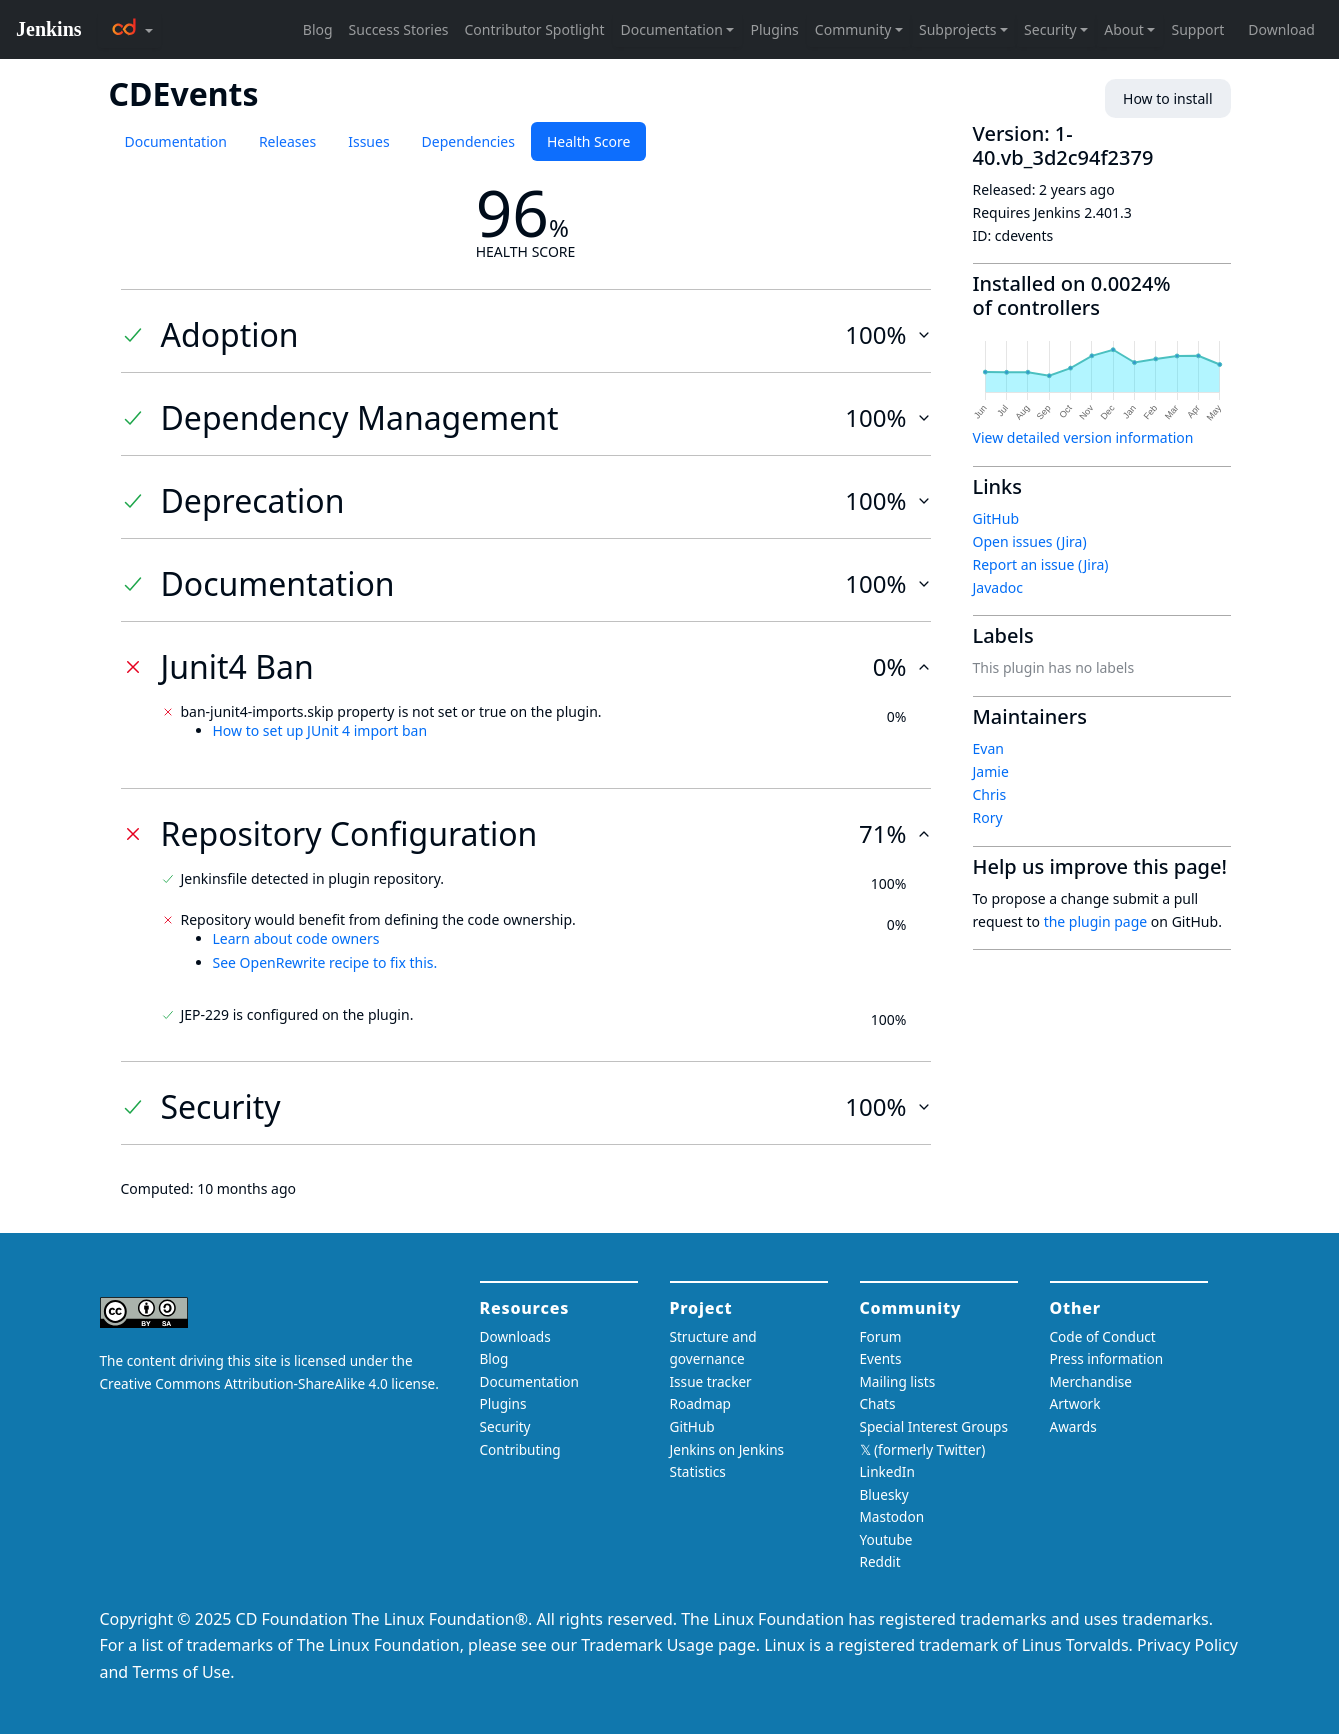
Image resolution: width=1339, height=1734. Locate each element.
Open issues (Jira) (1030, 541)
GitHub (996, 518)
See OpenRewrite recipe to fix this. (325, 962)
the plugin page (1096, 921)
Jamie (991, 771)
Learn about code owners (296, 938)
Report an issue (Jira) (1041, 564)
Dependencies (468, 141)
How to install (1167, 98)
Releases (287, 141)
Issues (368, 141)
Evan (988, 748)
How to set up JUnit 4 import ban (320, 730)
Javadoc (998, 587)
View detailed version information (1083, 437)
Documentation (176, 141)
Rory (988, 817)
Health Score (588, 141)
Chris (990, 794)
